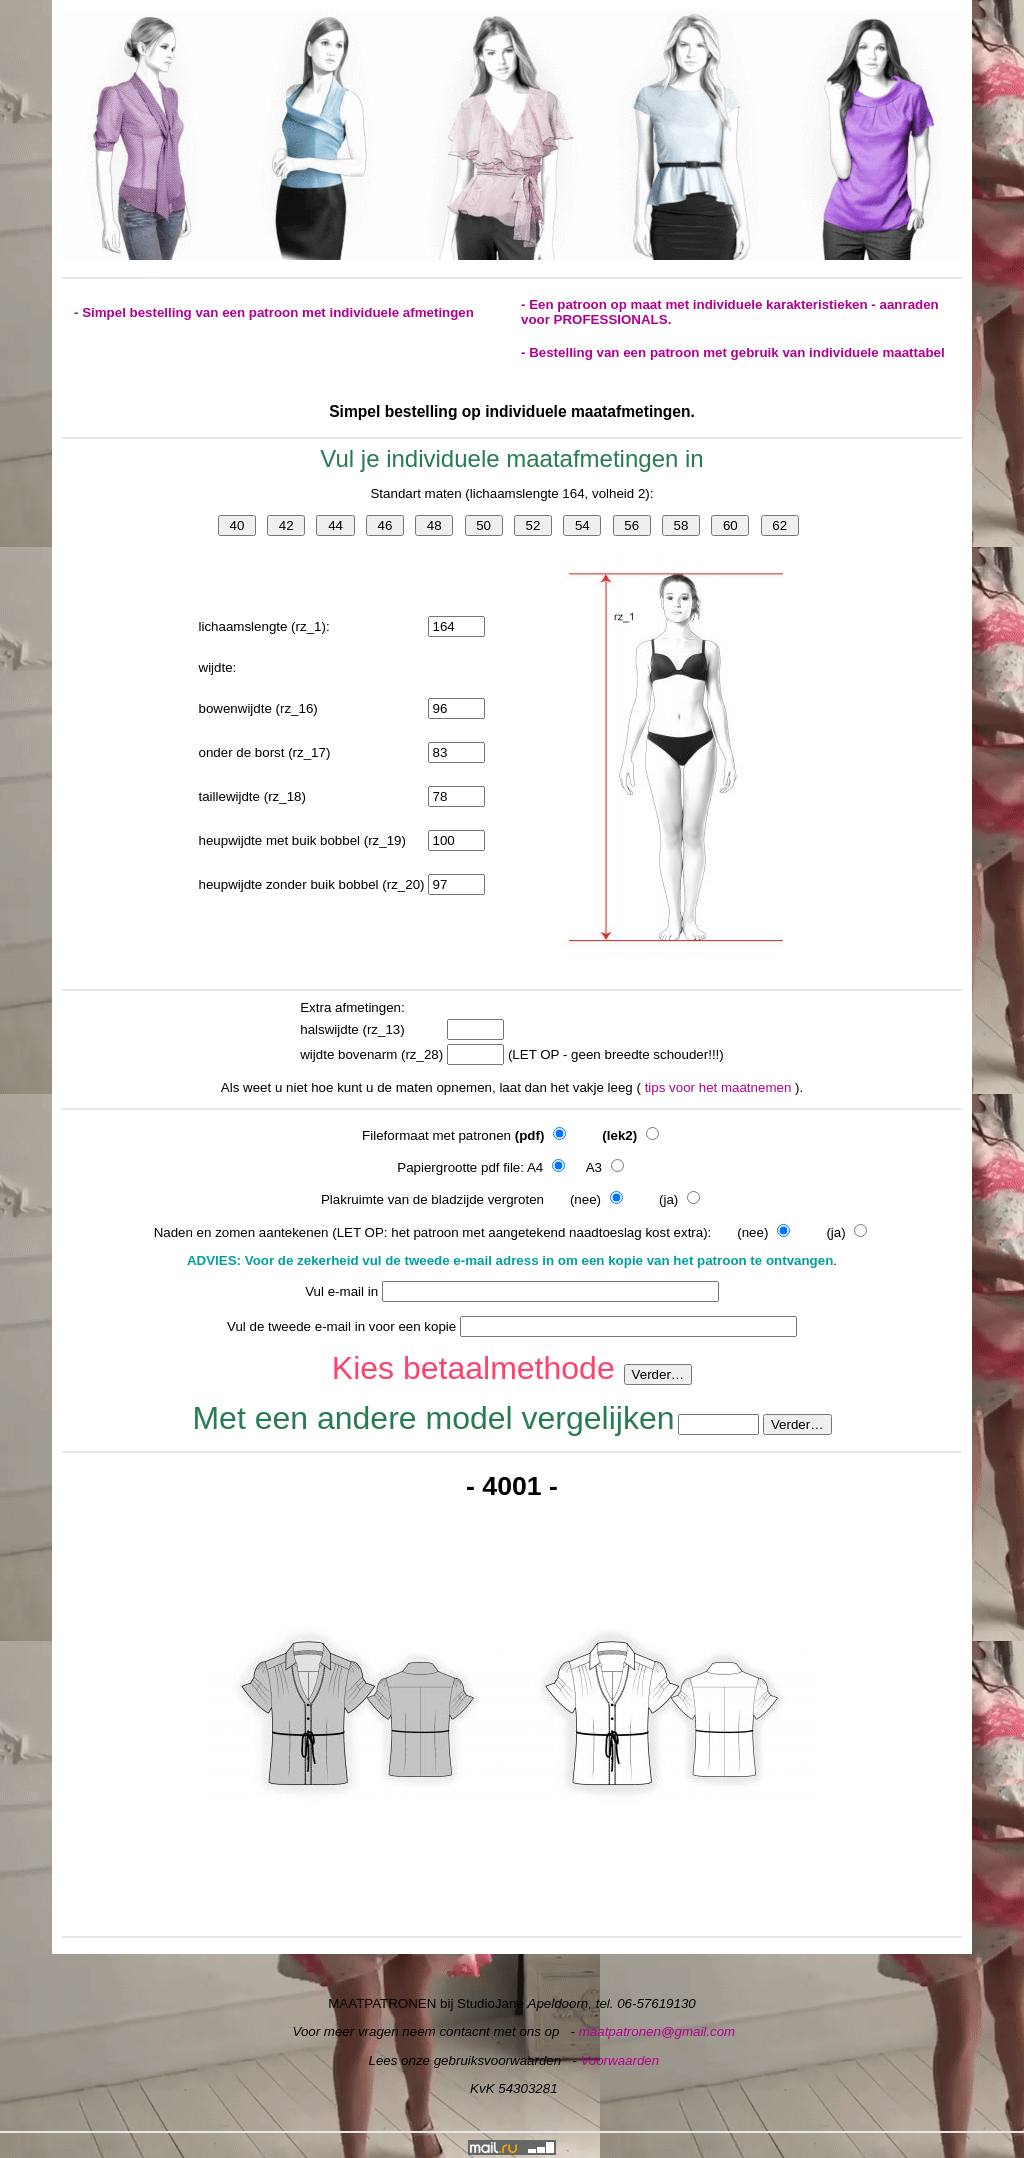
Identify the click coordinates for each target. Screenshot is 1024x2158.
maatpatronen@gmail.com (657, 2031)
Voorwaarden (619, 2060)
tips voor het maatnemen (720, 1087)
